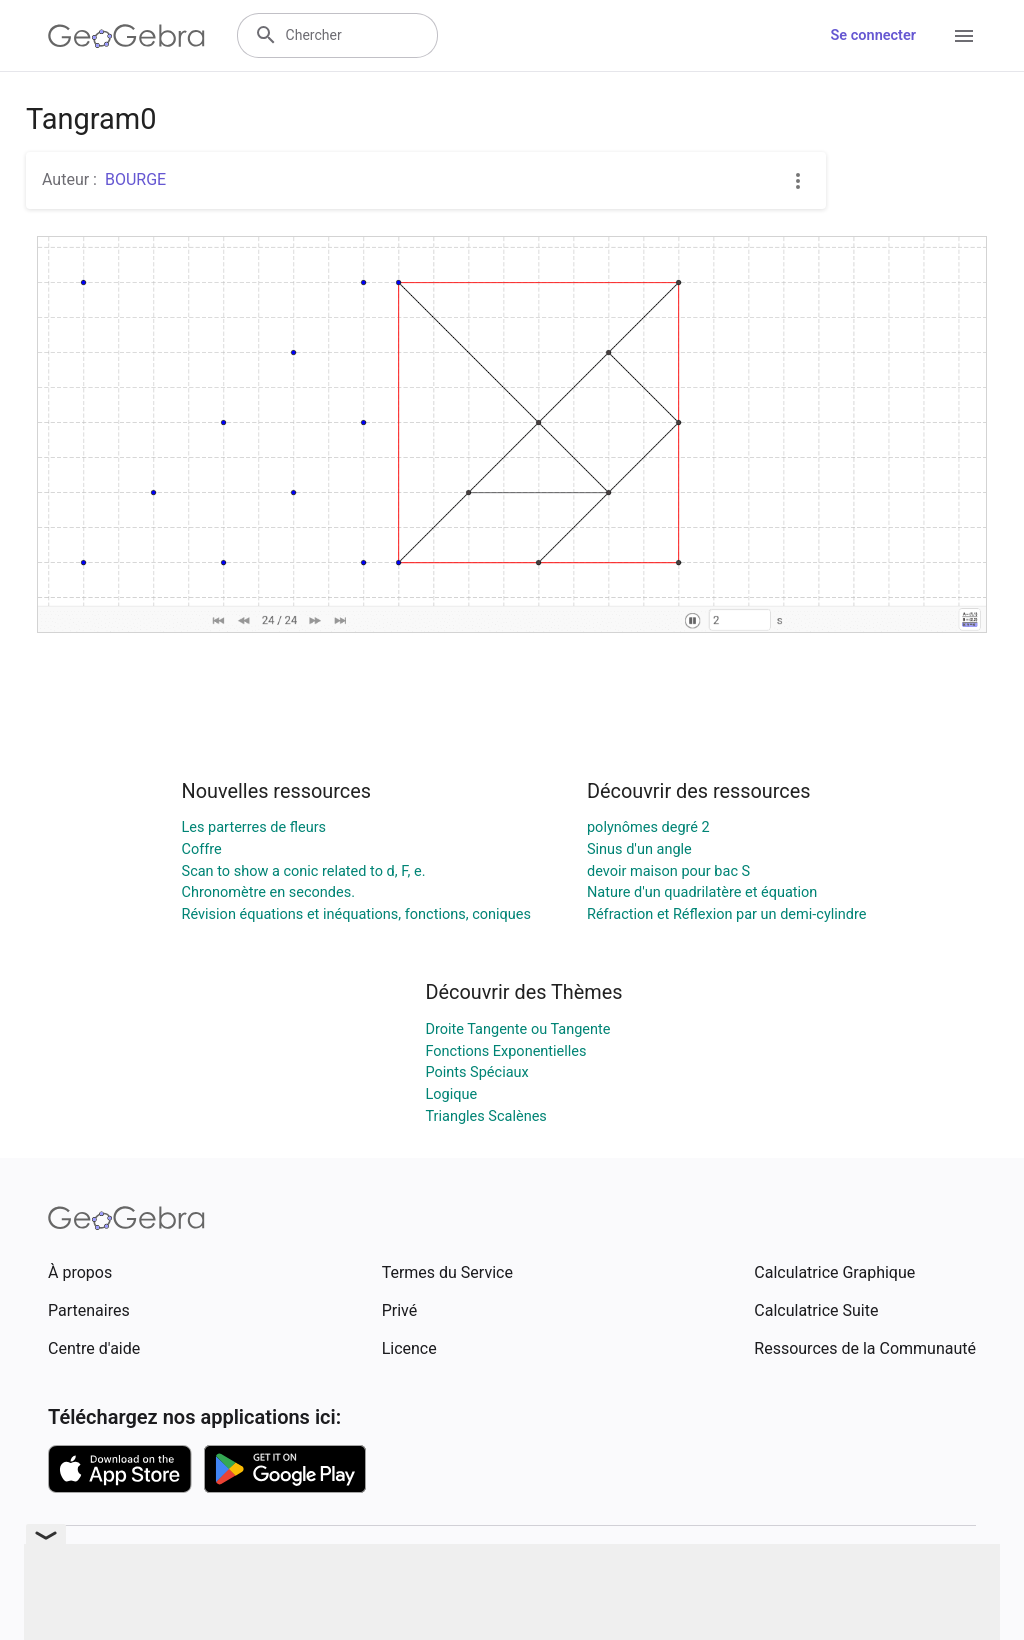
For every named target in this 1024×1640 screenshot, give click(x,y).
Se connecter (873, 35)
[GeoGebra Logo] (126, 36)
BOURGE (135, 179)
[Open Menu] (964, 36)
